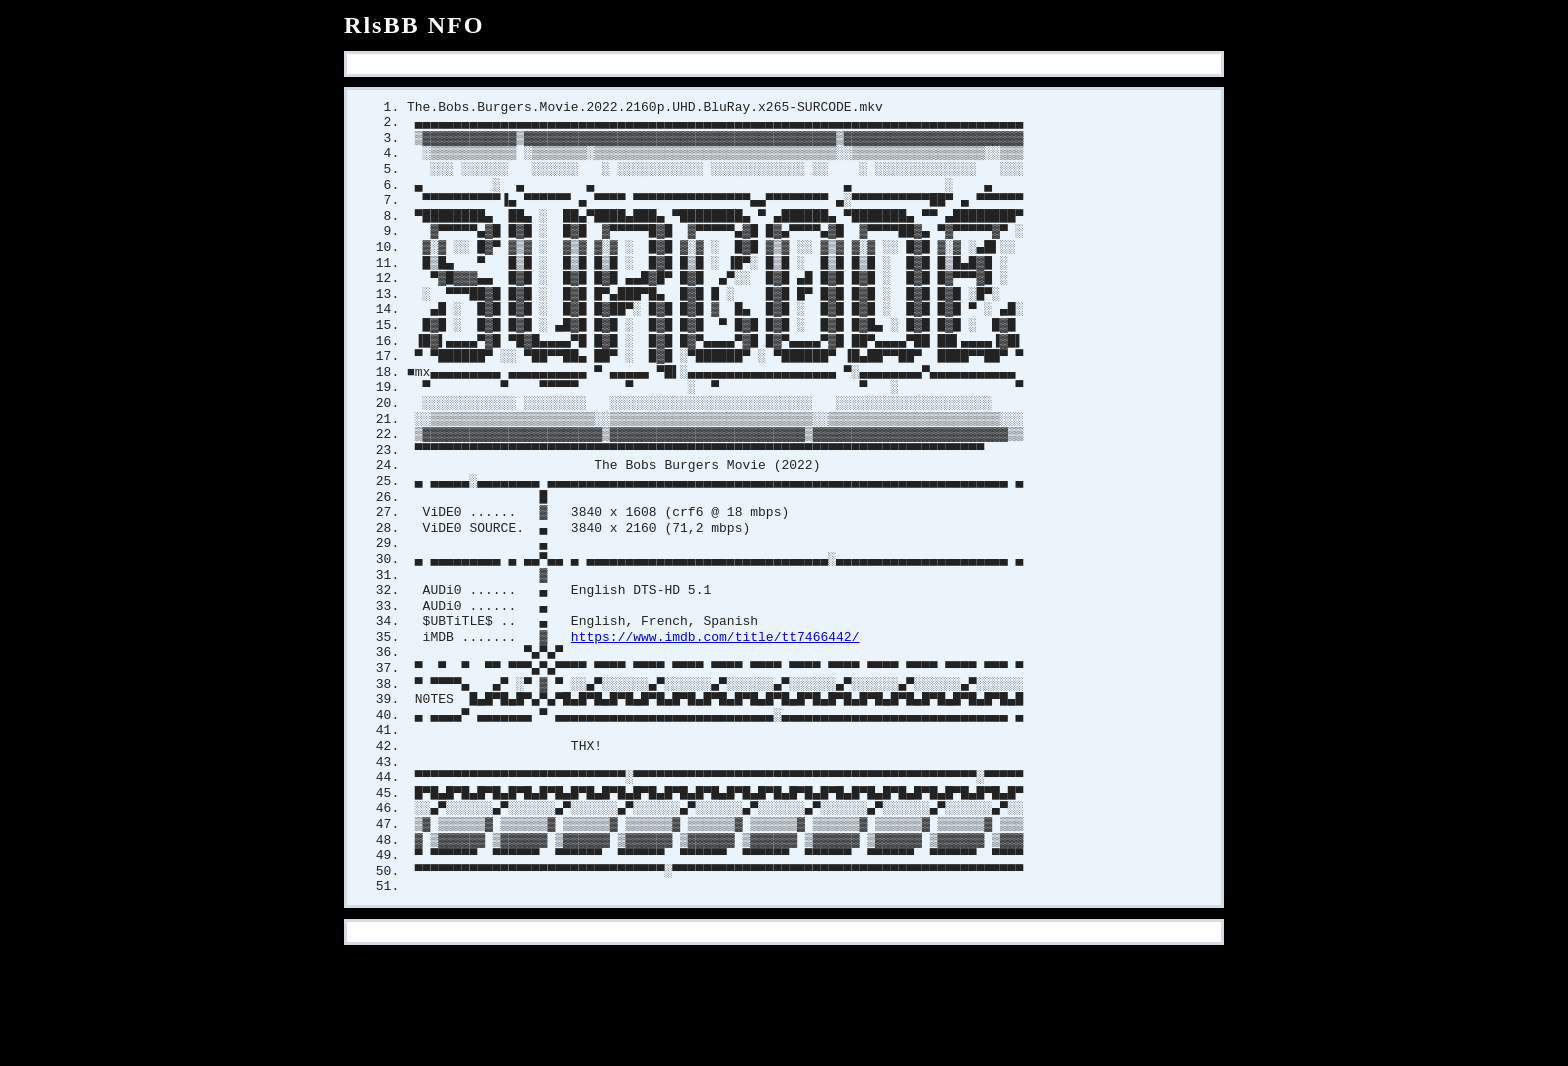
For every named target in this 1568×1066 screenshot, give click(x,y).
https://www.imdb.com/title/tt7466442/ (715, 672)
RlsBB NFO (414, 25)
